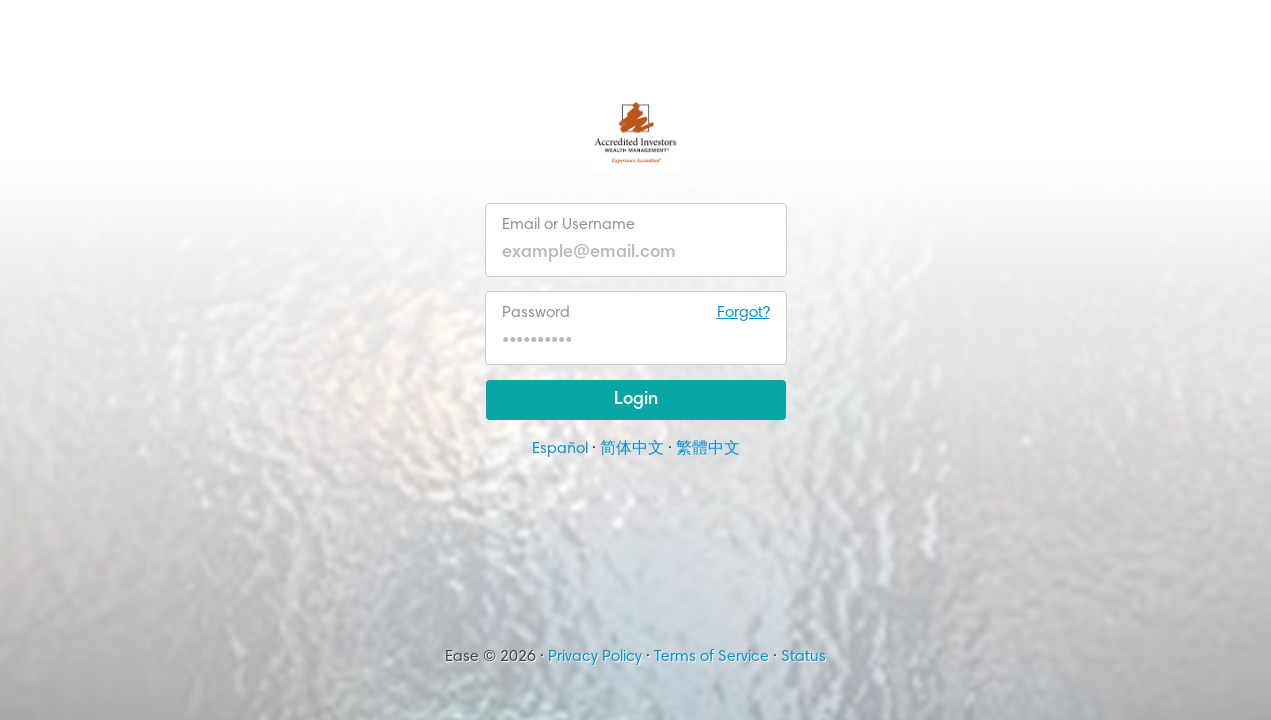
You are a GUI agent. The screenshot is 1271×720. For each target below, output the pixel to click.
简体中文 (632, 449)
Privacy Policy (595, 657)
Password (636, 313)
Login (636, 400)
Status (803, 657)
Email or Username (568, 225)
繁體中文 (708, 449)
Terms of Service (711, 657)
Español (560, 449)
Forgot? (743, 313)
